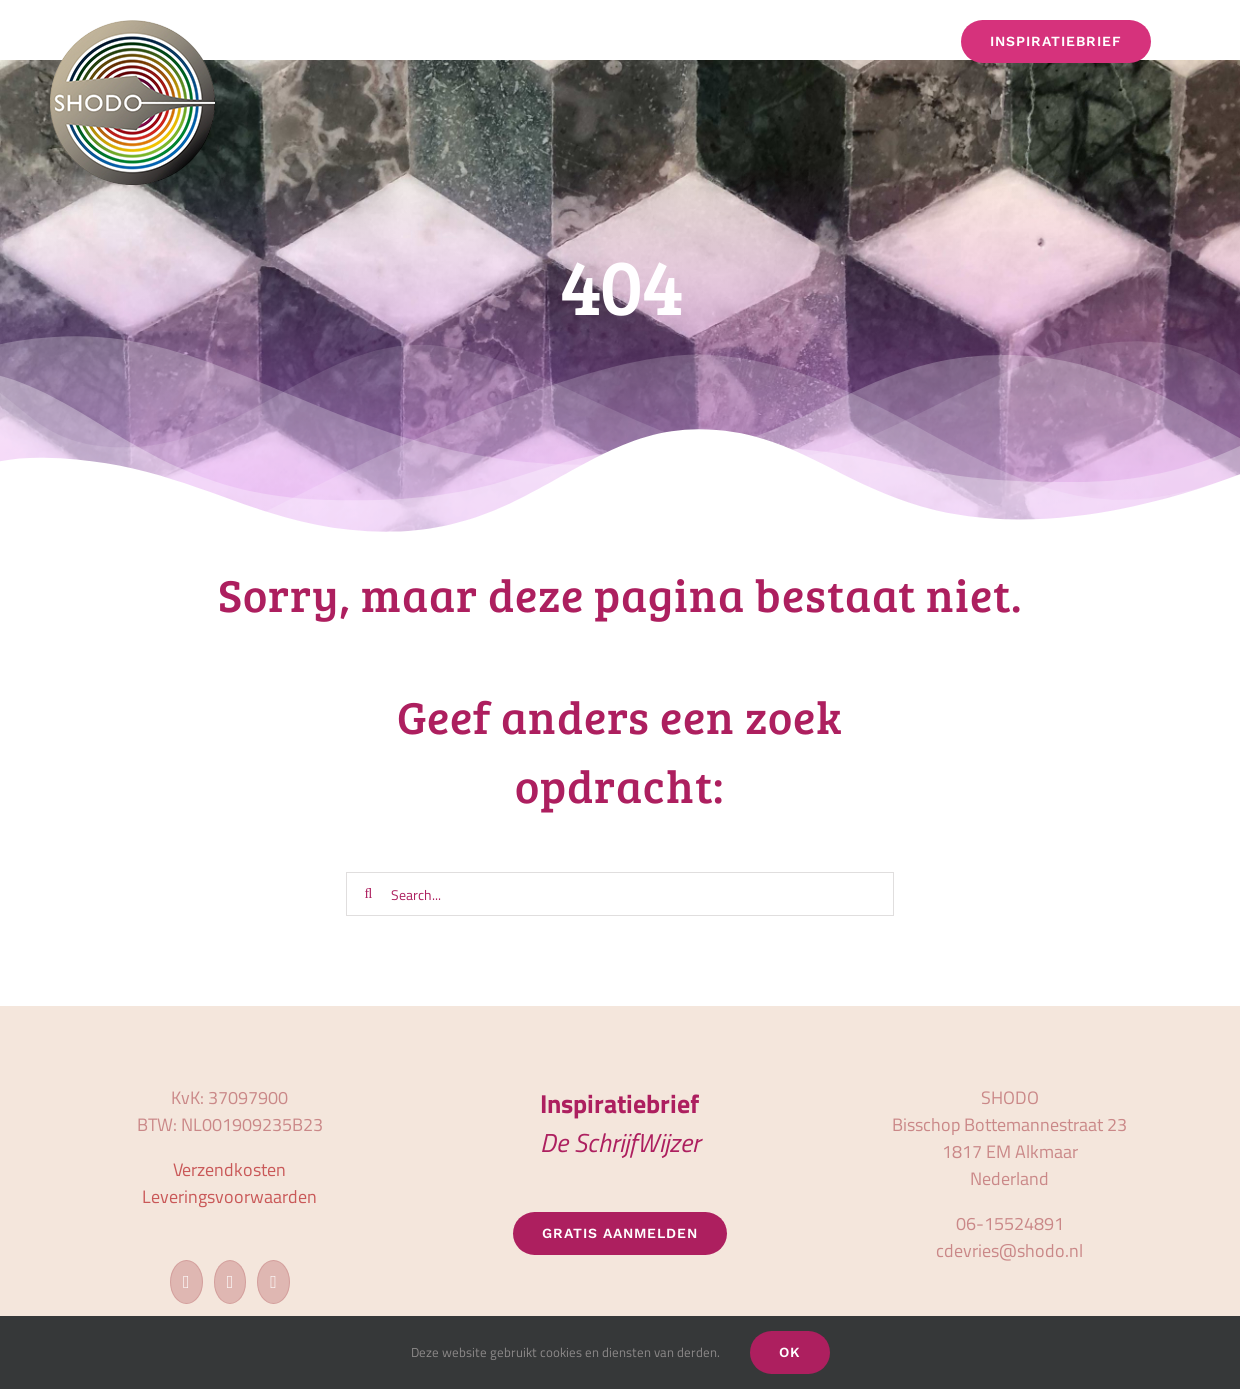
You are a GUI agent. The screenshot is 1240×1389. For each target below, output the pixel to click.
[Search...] (619, 894)
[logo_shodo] (132, 28)
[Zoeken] (368, 894)
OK (790, 1352)
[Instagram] (230, 1282)
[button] (1185, 41)
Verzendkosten (229, 1169)
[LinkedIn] (273, 1282)
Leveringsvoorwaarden (229, 1196)
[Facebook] (186, 1282)
